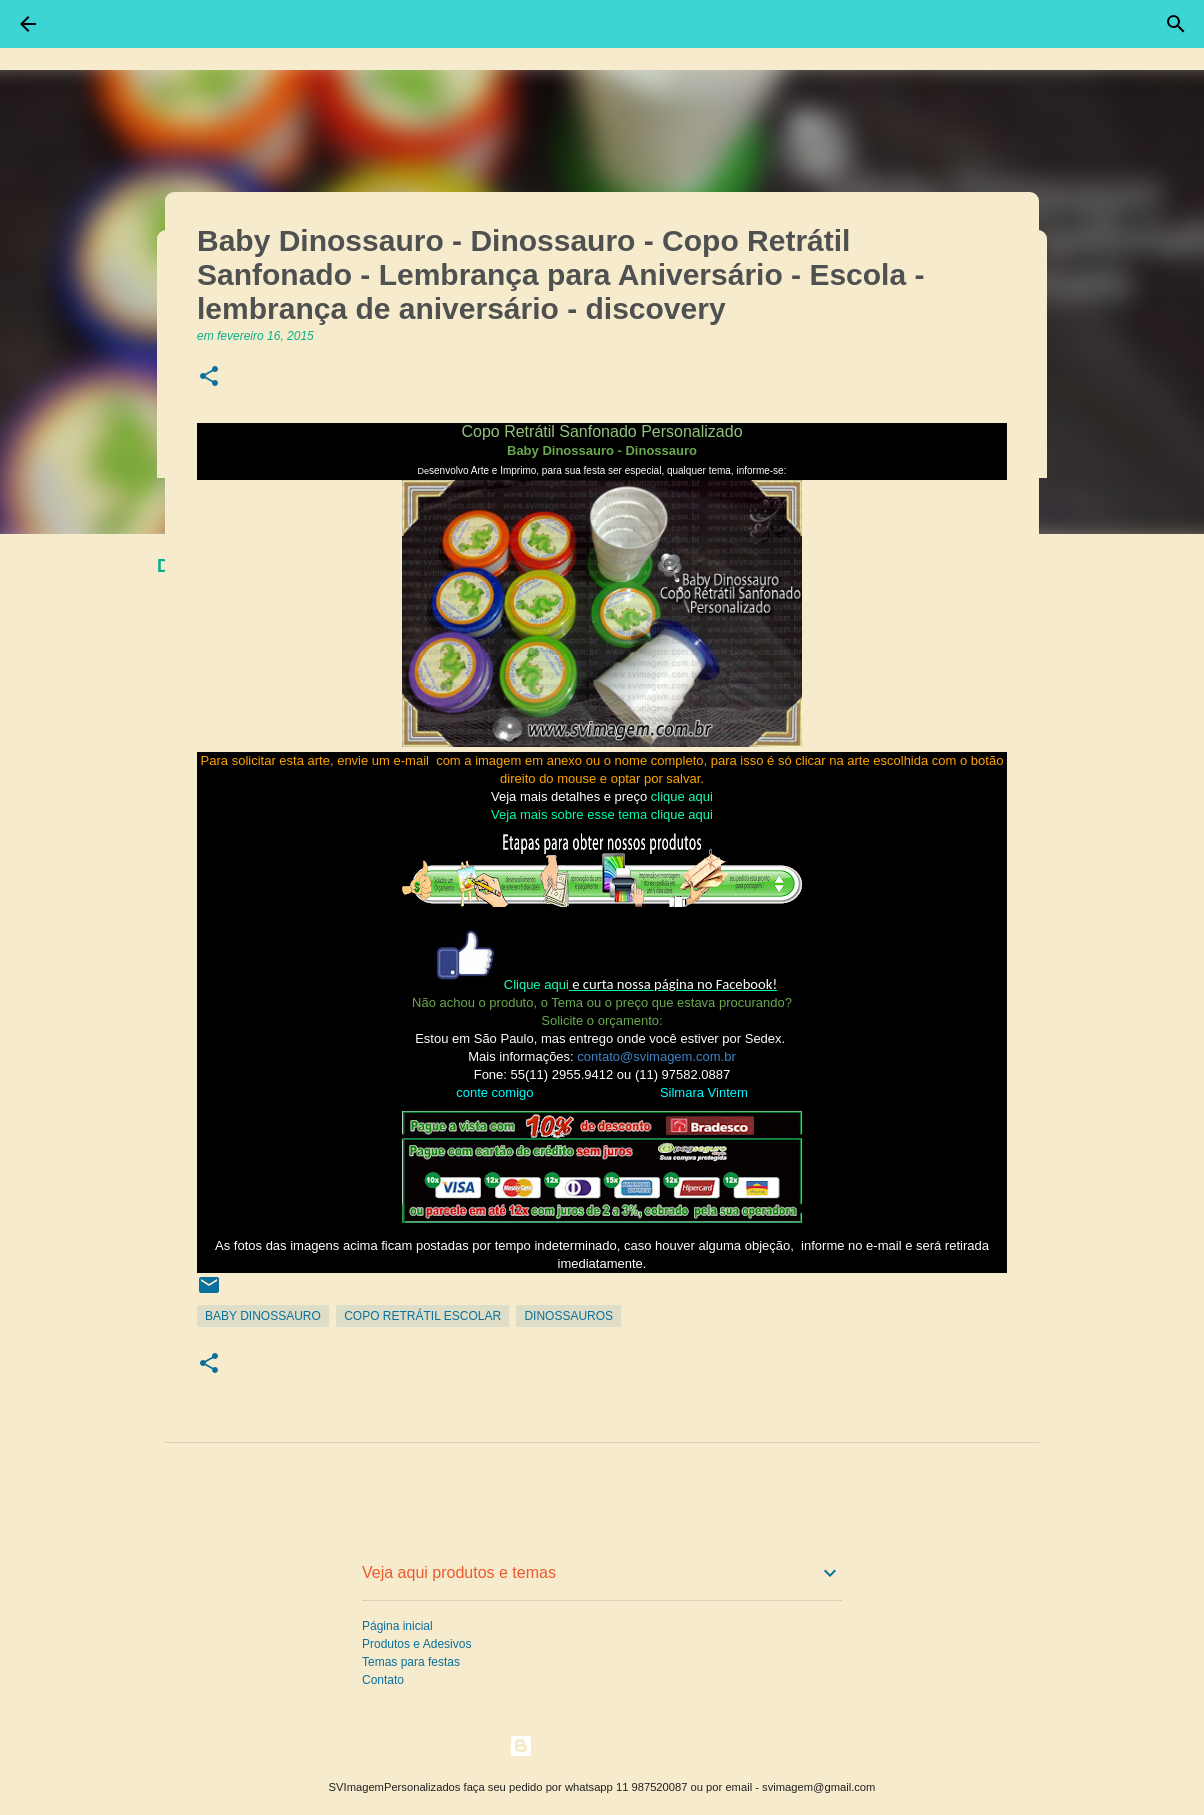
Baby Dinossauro (263, 1316)
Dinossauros (568, 1316)
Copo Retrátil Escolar (422, 1316)
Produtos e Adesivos (416, 1644)
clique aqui (682, 796)
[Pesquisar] (1176, 24)
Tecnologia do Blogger (602, 1745)
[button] (209, 377)
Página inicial (397, 1626)
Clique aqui (536, 984)
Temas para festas (411, 1662)
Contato (383, 1680)
